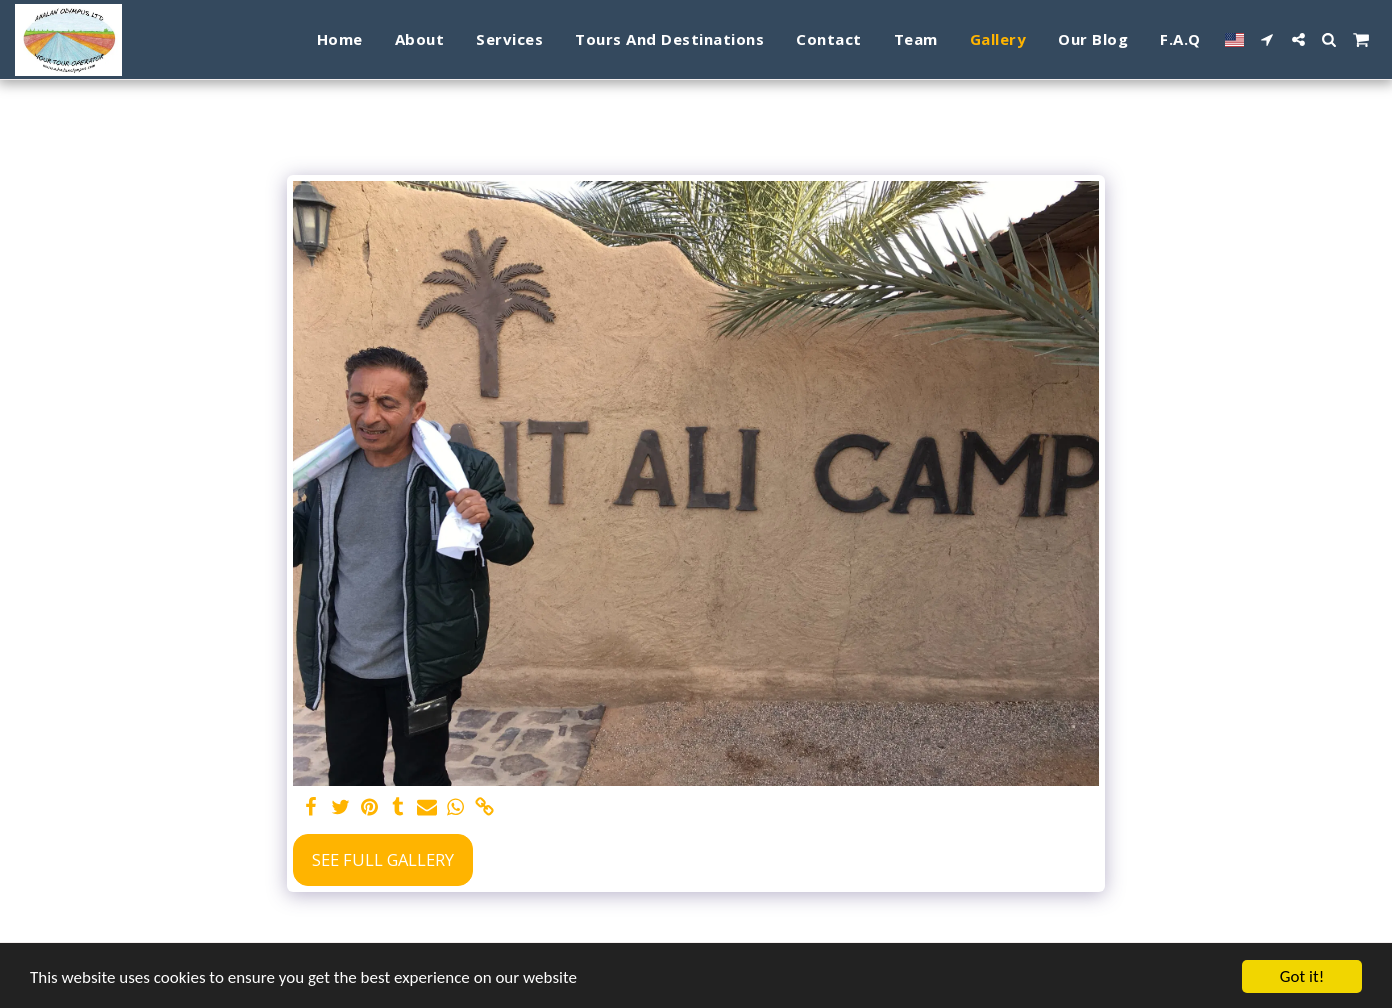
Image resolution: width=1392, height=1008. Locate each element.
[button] (1267, 39)
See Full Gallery (383, 859)
